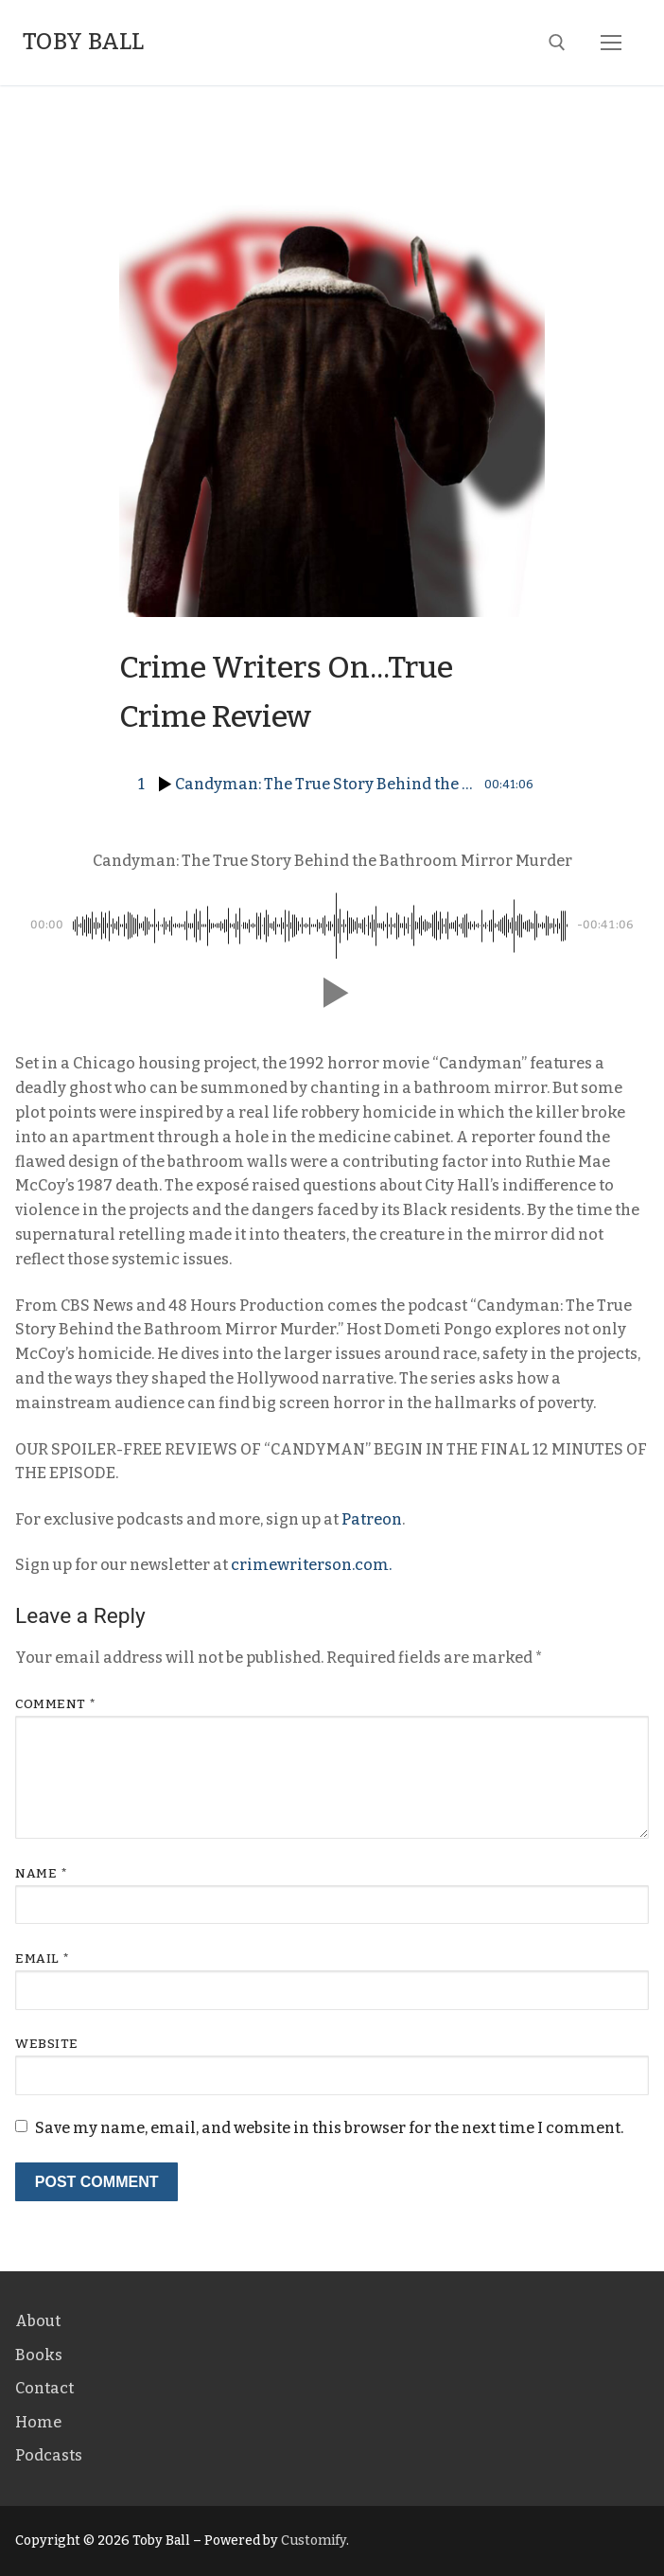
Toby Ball (84, 41)
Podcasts (48, 2455)
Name (40, 1873)
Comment (55, 1704)
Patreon (371, 1519)
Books (38, 2355)
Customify (313, 2540)
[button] (332, 993)
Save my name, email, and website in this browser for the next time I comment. (329, 2128)
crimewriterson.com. (311, 1565)
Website (47, 2044)
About (38, 2321)
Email (42, 1958)
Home (38, 2422)
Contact (44, 2388)
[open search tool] (557, 42)
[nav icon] (611, 42)
